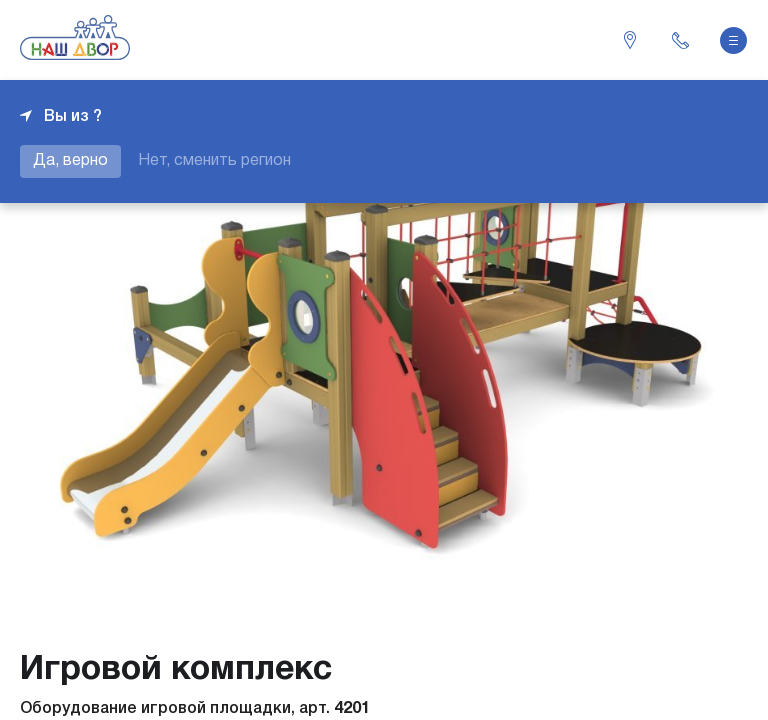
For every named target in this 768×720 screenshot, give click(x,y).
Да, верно (70, 161)
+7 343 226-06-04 (680, 40)
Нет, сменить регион (214, 161)
